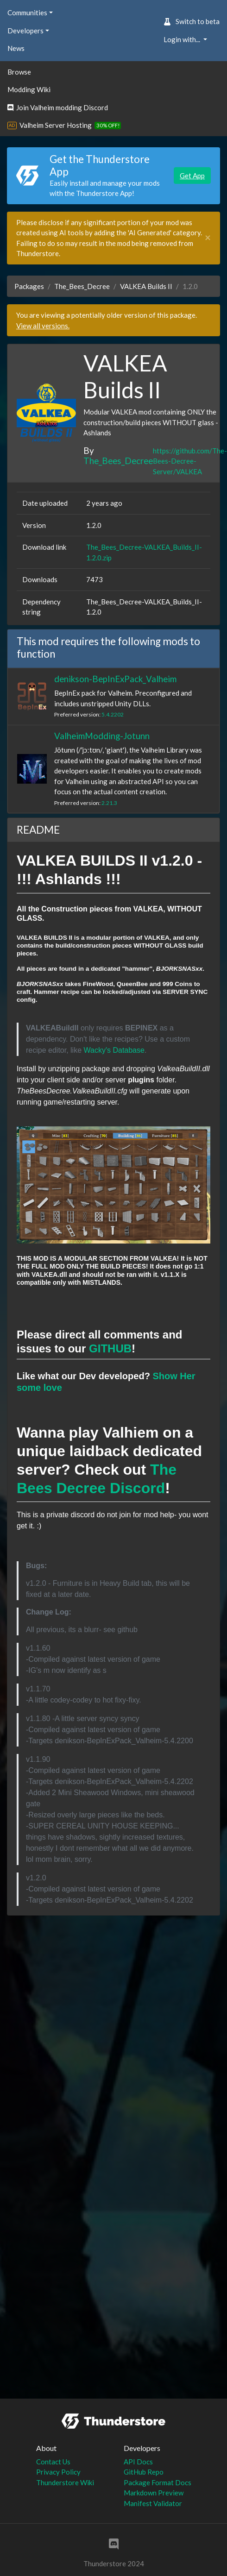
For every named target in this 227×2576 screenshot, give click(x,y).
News (16, 48)
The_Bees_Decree (82, 286)
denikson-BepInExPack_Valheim (115, 678)
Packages (29, 286)
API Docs (138, 2461)
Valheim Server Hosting (55, 125)
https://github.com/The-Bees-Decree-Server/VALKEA (190, 461)
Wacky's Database (114, 1050)
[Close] (208, 237)
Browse (19, 72)
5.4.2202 (112, 714)
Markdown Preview (153, 2492)
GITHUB (110, 1348)
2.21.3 (109, 802)
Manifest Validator (153, 2503)
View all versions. (42, 325)
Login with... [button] (183, 39)
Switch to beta (192, 21)
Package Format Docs (157, 2482)
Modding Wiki (28, 89)
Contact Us (53, 2461)
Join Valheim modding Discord (57, 107)
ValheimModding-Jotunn (102, 735)
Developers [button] (25, 30)
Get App (192, 175)
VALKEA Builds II (146, 286)
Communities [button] (27, 12)
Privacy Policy (58, 2472)
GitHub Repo (144, 2472)
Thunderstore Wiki (65, 2482)
